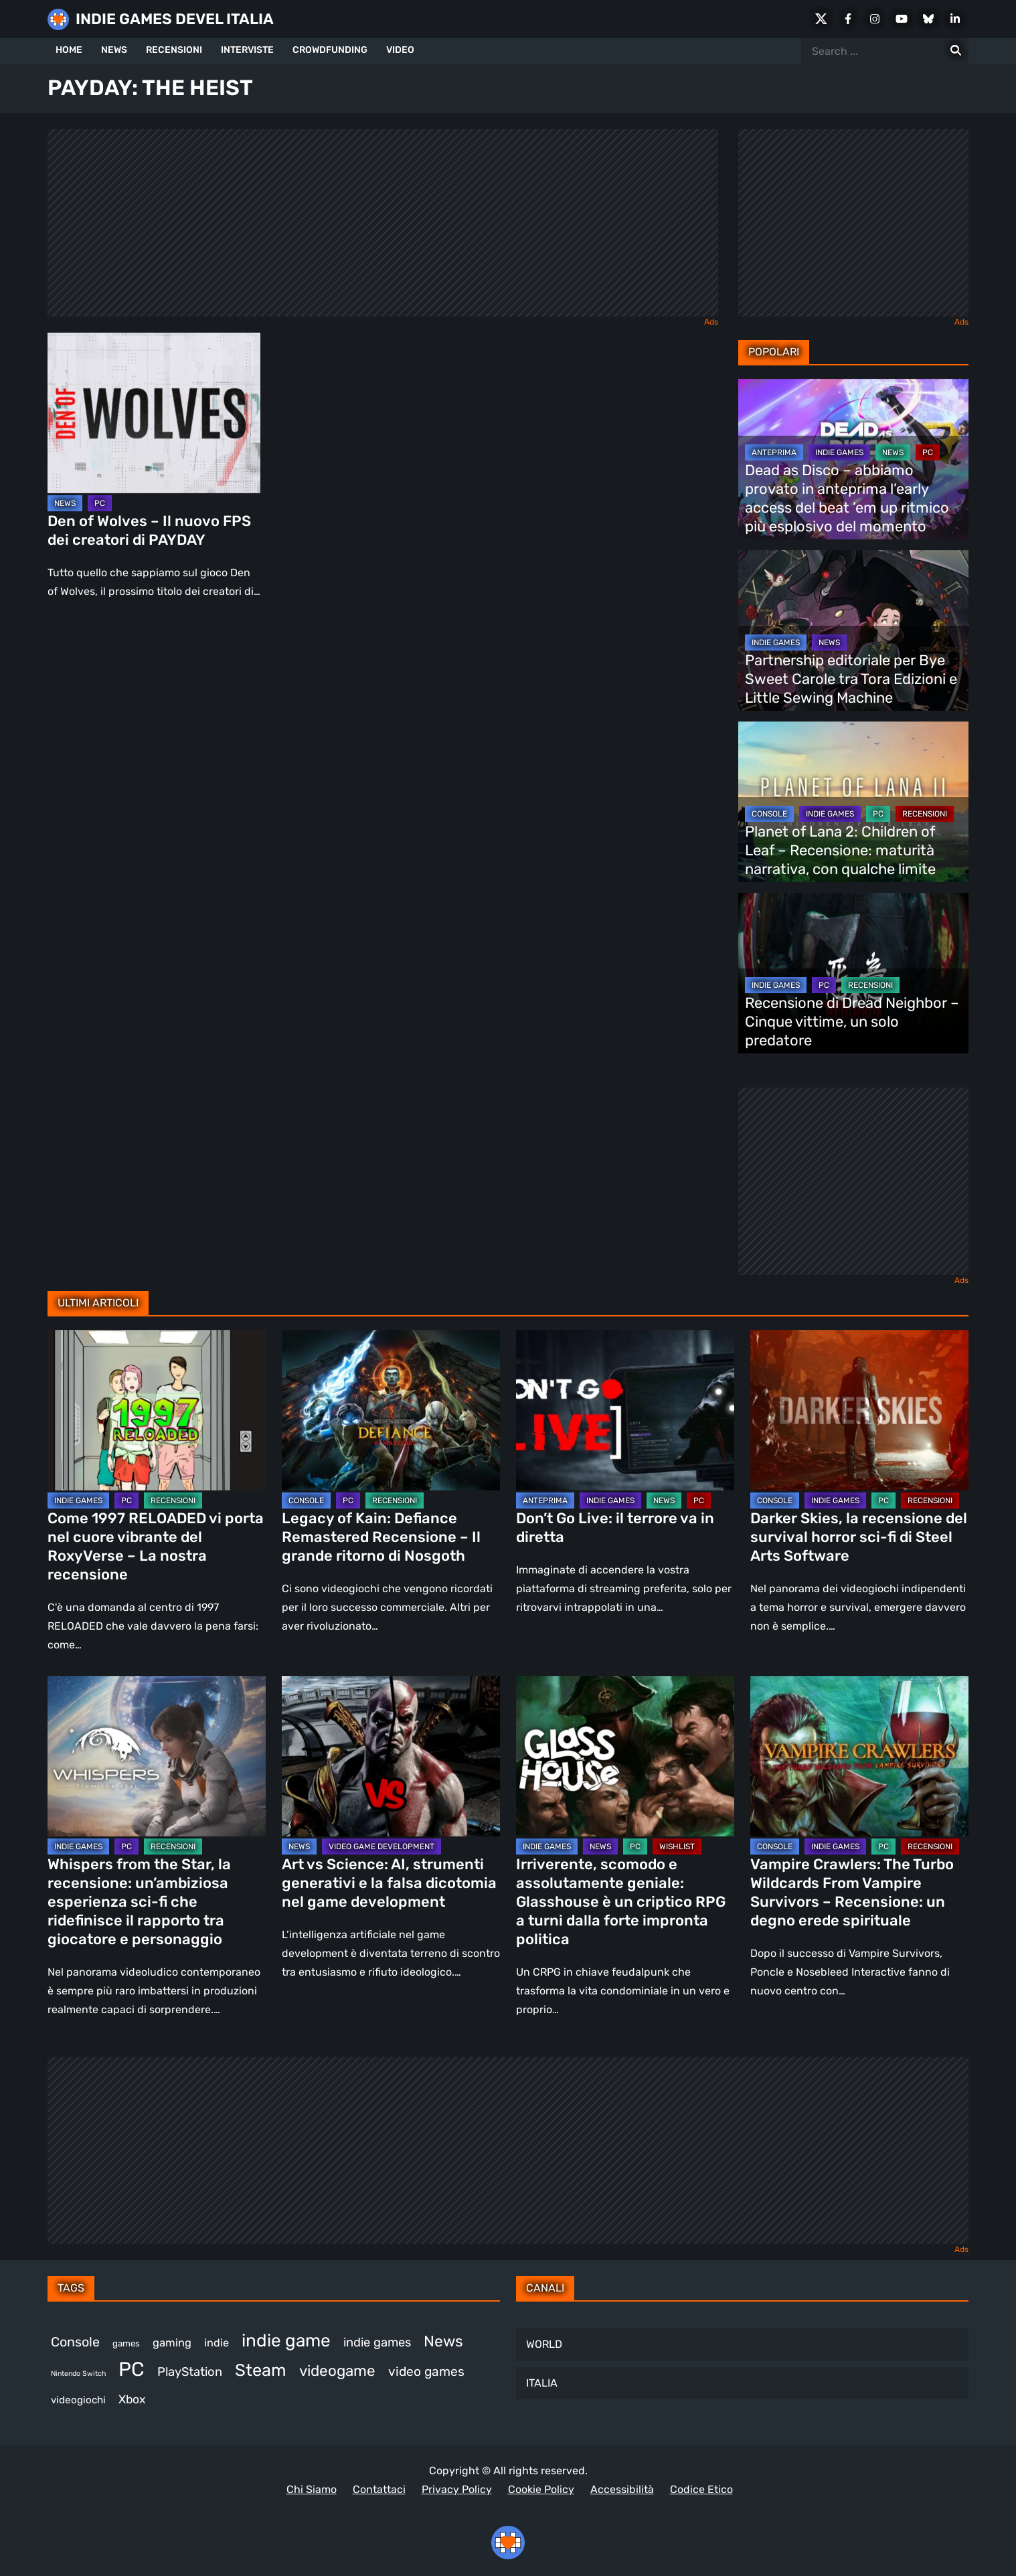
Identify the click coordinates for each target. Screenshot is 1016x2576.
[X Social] (821, 18)
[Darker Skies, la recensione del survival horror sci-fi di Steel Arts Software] (859, 1410)
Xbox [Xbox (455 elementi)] (131, 2399)
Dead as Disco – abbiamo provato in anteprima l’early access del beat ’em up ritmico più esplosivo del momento (847, 498)
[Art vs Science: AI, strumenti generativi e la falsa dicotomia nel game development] (391, 1756)
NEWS (114, 50)
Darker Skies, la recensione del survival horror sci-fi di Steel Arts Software (858, 1537)
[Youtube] (901, 18)
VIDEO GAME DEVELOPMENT (381, 1846)
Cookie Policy (541, 2489)
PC (99, 503)
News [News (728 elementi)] (443, 2341)
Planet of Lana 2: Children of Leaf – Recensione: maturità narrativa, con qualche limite (840, 850)
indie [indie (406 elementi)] (216, 2342)
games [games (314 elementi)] (126, 2343)
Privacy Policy (457, 2489)
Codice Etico (701, 2489)
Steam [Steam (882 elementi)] (260, 2370)
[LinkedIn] (955, 18)
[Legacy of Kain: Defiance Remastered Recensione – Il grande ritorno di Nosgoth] (391, 1410)
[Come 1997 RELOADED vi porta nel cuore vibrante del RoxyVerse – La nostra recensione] (157, 1410)
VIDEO (400, 50)
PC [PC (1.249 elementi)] (131, 2369)
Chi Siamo (311, 2489)
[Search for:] (955, 51)
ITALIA (542, 2383)
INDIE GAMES (839, 452)
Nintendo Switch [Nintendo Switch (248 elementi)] (78, 2373)
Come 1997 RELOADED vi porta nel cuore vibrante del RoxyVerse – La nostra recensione (156, 1546)
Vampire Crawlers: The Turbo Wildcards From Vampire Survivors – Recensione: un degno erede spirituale (852, 1892)
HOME (69, 50)
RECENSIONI (174, 50)
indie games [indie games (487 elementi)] (377, 2342)
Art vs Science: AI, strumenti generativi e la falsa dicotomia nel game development (389, 1883)
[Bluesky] (928, 18)
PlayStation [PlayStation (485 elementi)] (189, 2372)
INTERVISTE (247, 50)
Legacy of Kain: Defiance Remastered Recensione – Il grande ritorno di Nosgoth (381, 1537)
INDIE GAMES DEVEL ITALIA (175, 19)
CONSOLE (769, 814)
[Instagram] (874, 18)
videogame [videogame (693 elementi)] (337, 2371)
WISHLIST (677, 1846)
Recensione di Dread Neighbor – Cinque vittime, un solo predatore (852, 1021)
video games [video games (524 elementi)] (426, 2371)
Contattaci (379, 2489)
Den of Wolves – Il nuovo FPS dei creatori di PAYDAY (149, 530)
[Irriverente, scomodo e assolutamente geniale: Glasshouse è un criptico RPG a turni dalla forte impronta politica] (625, 1756)
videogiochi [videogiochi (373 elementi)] (78, 2400)
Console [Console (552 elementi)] (75, 2342)
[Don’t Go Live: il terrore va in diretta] (625, 1410)
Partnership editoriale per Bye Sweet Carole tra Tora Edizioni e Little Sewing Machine (851, 679)
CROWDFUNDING (329, 50)
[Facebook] (848, 18)
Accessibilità (622, 2489)
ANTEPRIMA (774, 452)
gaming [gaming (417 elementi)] (172, 2342)
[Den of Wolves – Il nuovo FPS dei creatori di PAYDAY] (154, 413)
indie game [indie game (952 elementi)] (286, 2340)
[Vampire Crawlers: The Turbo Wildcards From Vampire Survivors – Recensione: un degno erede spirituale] (859, 1756)
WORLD (544, 2344)
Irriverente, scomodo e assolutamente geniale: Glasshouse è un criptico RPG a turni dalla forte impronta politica (621, 1901)
